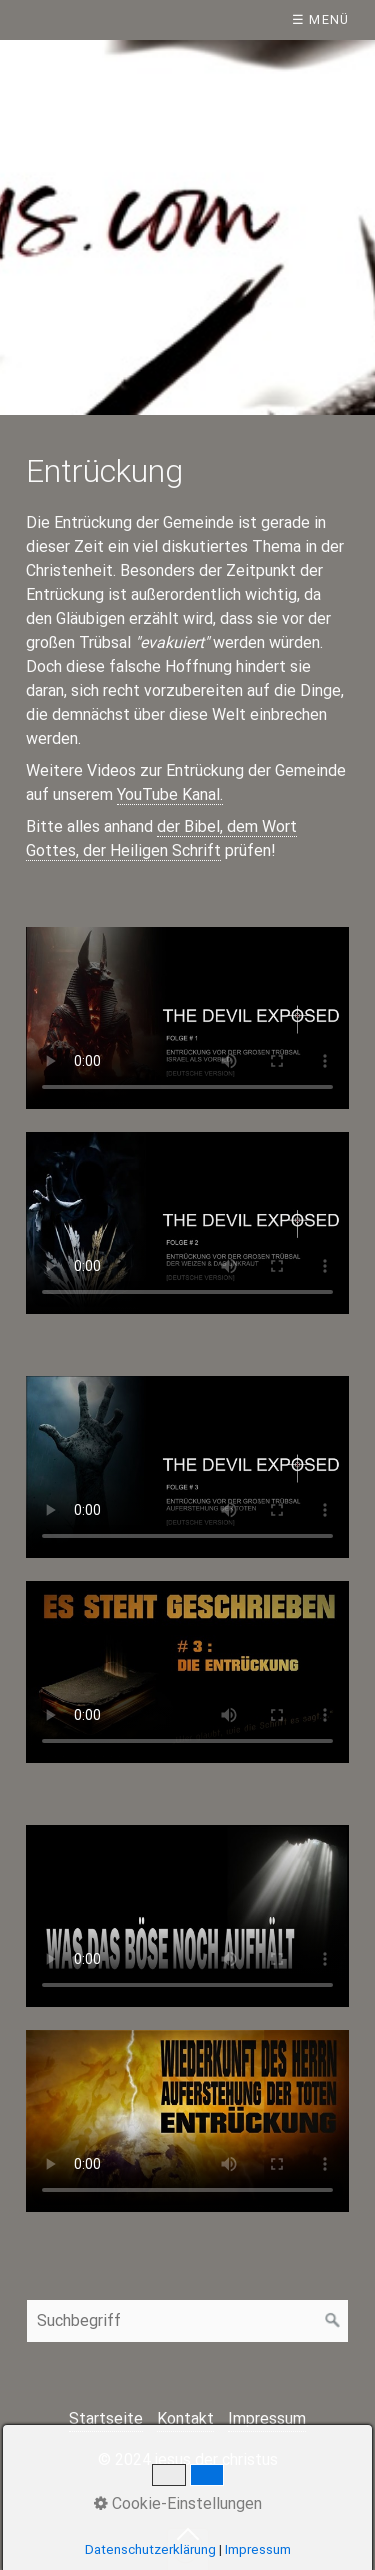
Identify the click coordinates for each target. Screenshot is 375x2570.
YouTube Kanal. (170, 794)
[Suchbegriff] (187, 2321)
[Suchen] (333, 2321)
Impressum (267, 2418)
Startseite (106, 2418)
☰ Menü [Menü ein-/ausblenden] (321, 19)
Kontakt (185, 2418)
